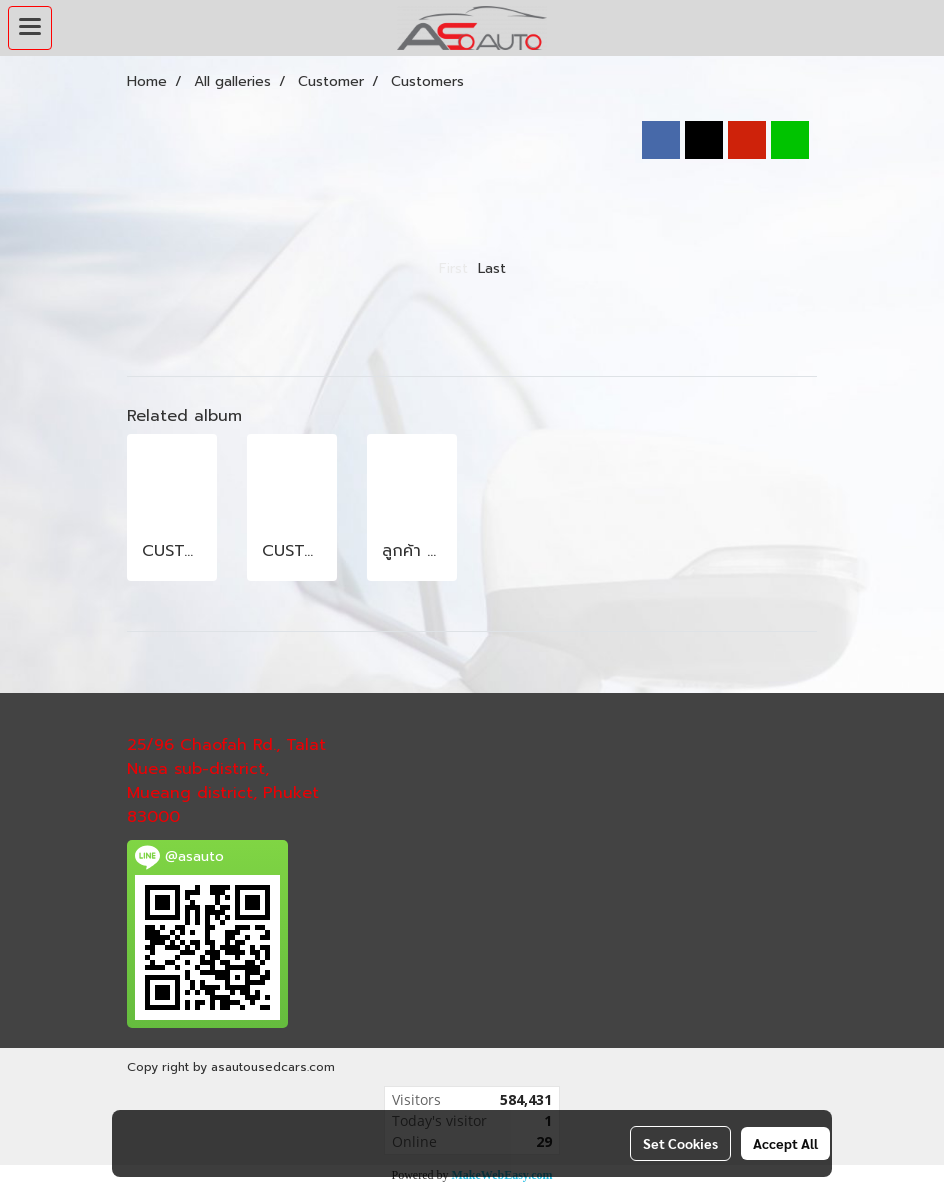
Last (492, 268)
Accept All (785, 1143)
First (453, 268)
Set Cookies (680, 1143)
